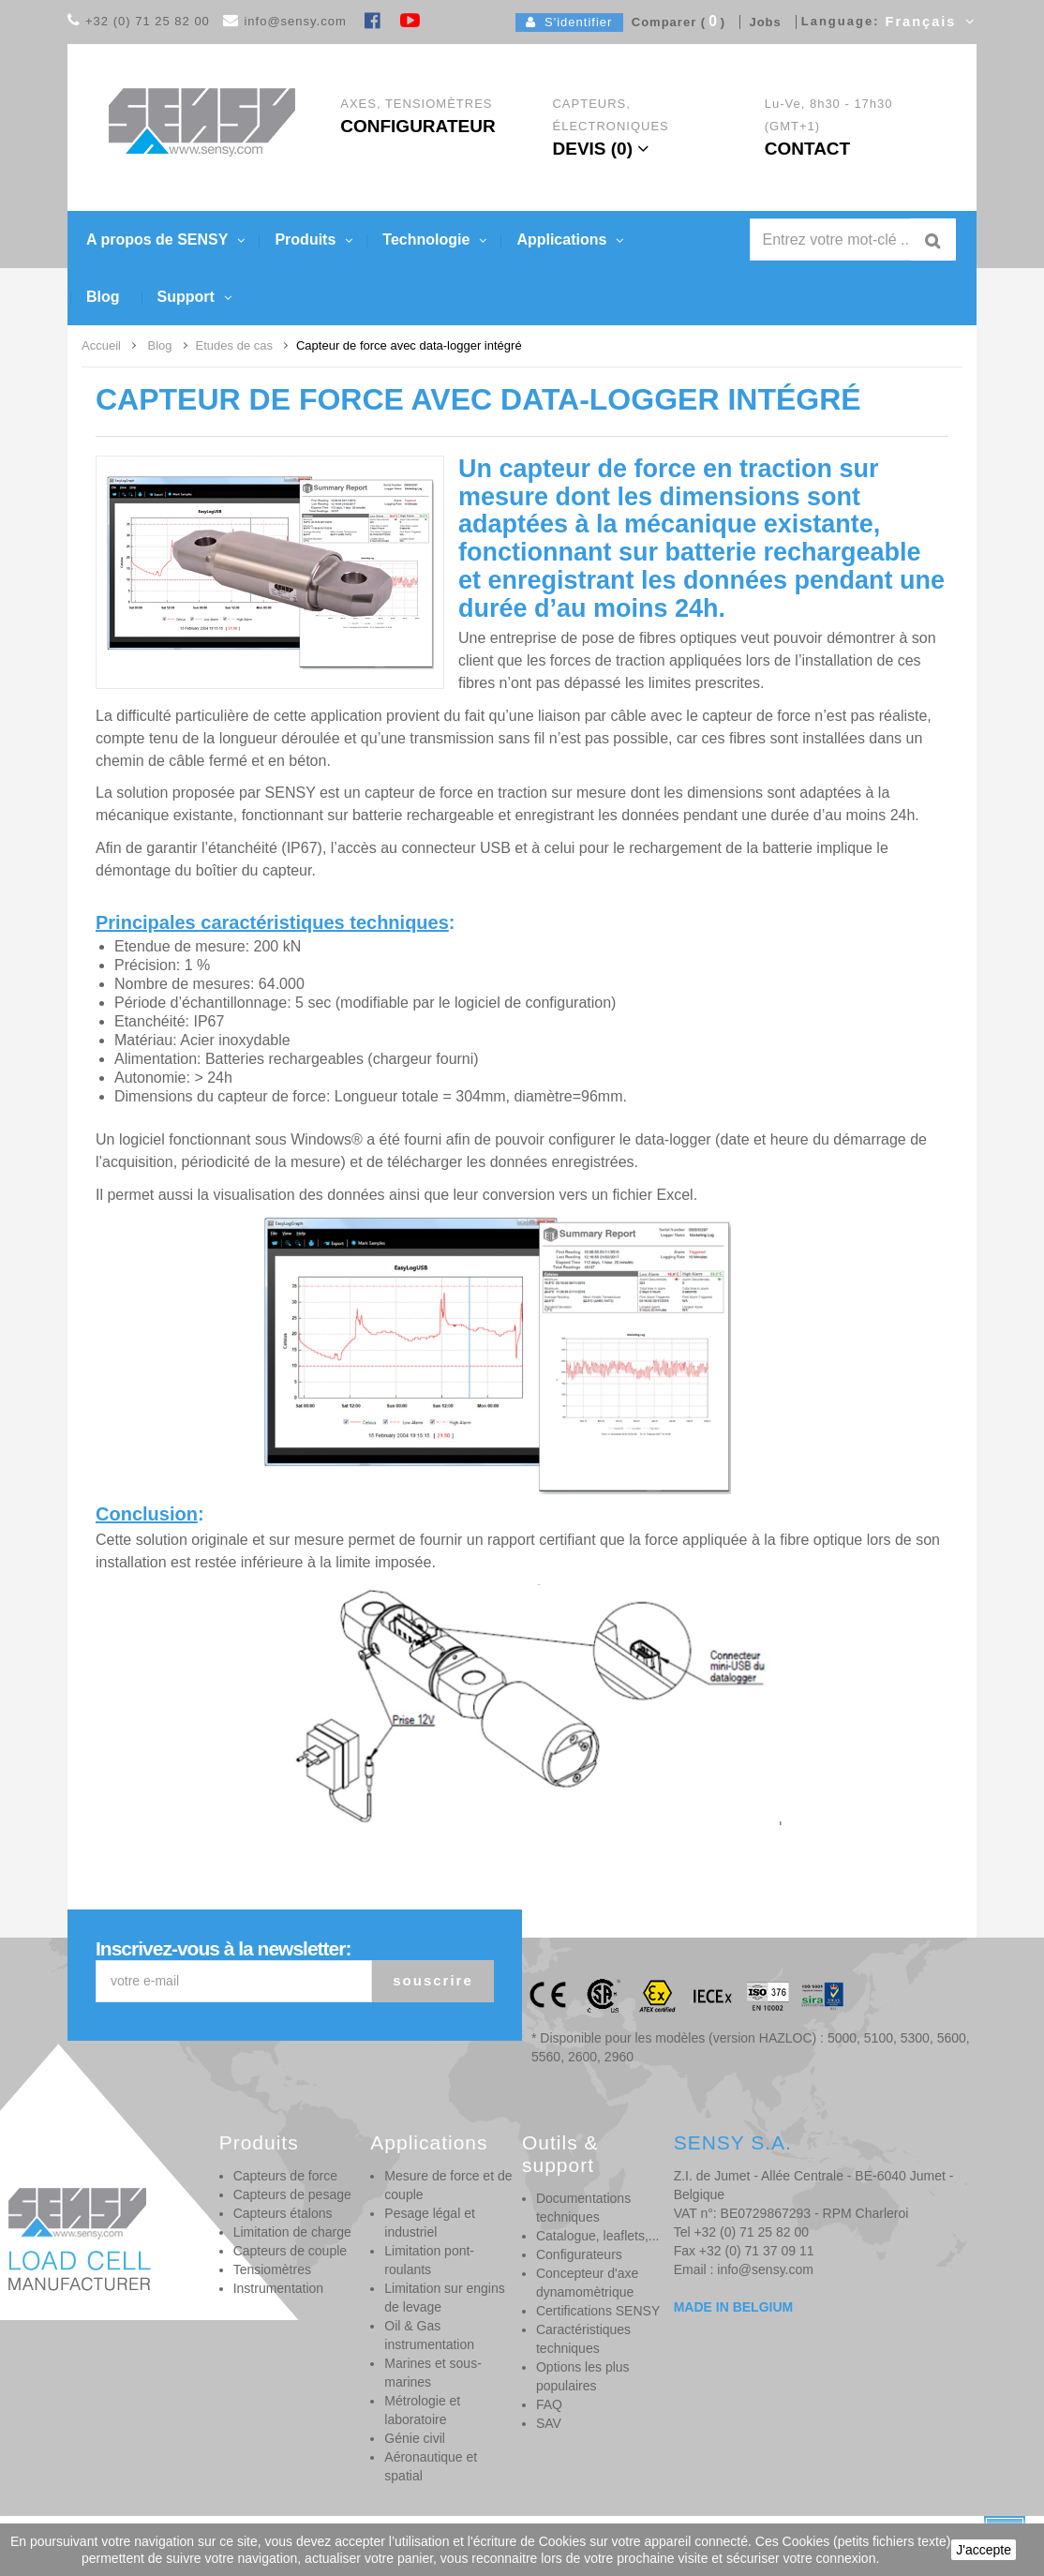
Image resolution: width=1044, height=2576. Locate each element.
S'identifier (569, 22)
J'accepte (983, 2549)
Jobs (761, 22)
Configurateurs (579, 2254)
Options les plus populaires (583, 2376)
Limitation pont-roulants (429, 2260)
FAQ (549, 2404)
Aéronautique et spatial (430, 2466)
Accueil (101, 345)
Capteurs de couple (290, 2250)
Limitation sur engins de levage (444, 2297)
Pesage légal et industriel (429, 2222)
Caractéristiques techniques (583, 2339)
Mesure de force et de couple (448, 2185)
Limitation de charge (292, 2231)
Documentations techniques (583, 2207)
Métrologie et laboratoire (422, 2410)
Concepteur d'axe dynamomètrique (587, 2282)
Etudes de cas (234, 345)
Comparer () (674, 22)
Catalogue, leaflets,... (598, 2235)
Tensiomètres (272, 2269)
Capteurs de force (285, 2175)
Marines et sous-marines (432, 2372)
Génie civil (414, 2438)
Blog (160, 345)
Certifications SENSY (598, 2310)
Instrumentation (278, 2288)
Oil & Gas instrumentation (429, 2335)
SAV (548, 2423)
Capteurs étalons (283, 2213)
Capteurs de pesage (292, 2194)
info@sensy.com (295, 21)
